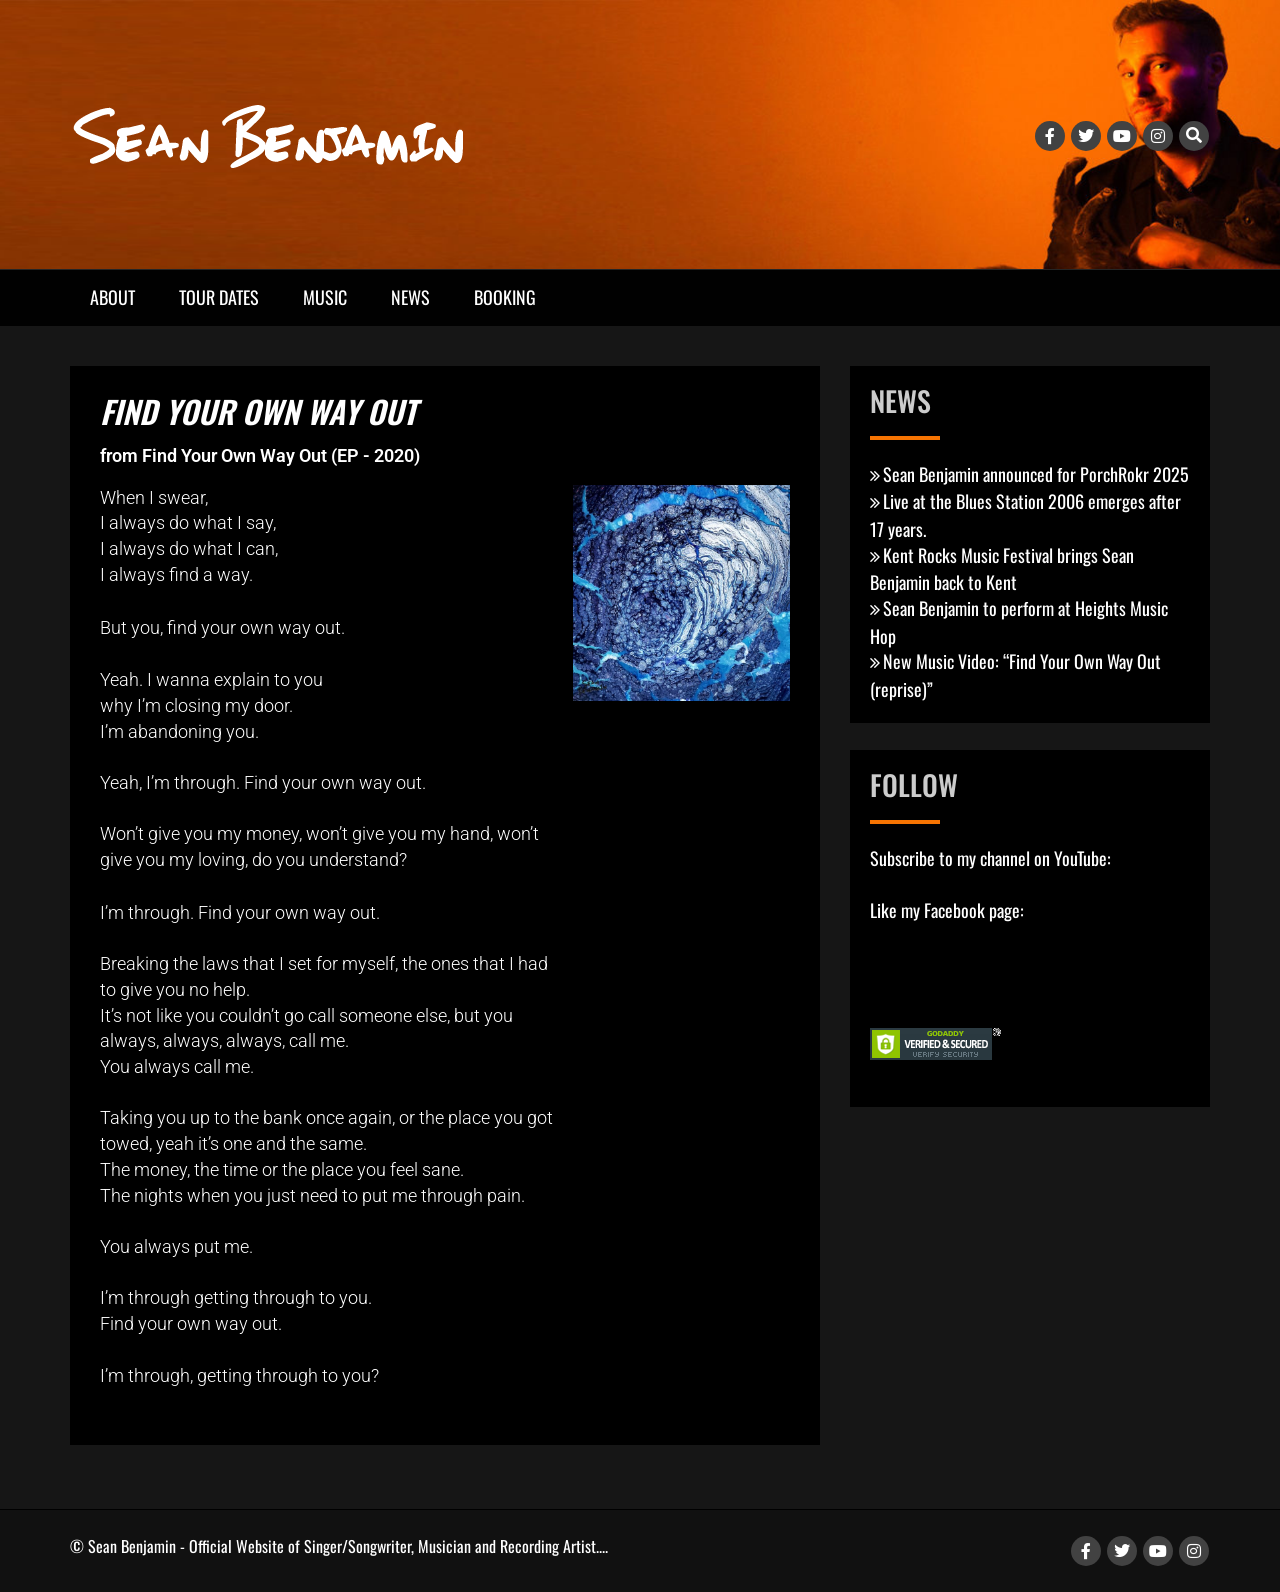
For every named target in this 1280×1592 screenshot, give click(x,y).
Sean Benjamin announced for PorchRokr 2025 (1036, 474)
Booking (505, 297)
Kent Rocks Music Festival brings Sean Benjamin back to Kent (1002, 569)
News (410, 297)
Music (325, 297)
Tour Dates (219, 297)
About (112, 297)
